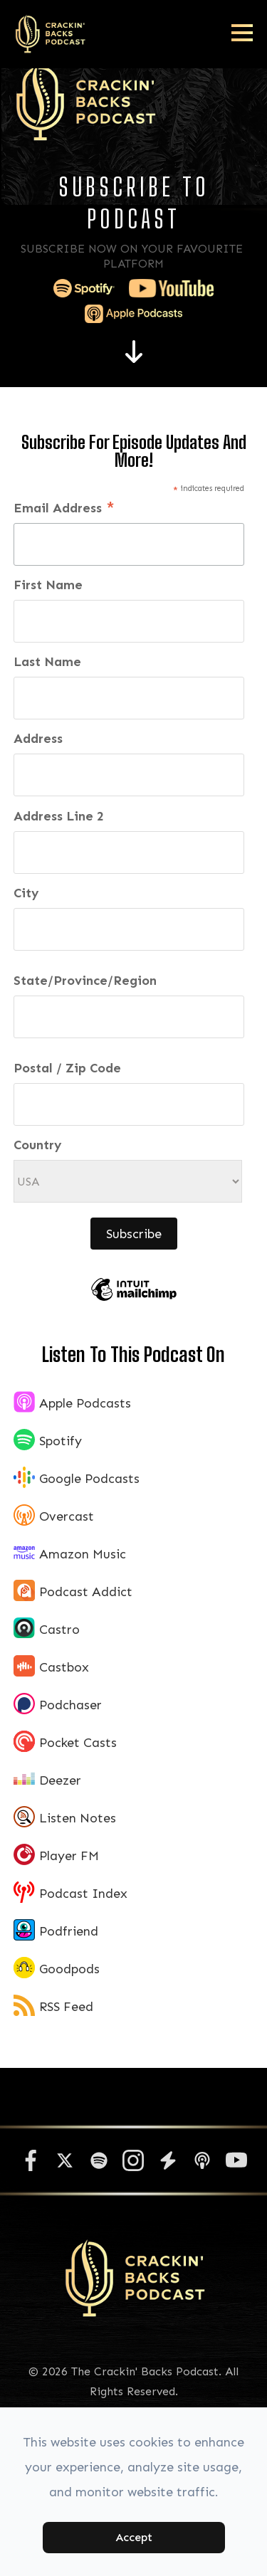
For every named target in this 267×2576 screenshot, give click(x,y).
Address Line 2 (59, 816)
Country (38, 1145)
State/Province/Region (85, 980)
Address (38, 738)
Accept (133, 2537)
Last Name (47, 662)
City (26, 893)
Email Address (64, 509)
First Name (48, 585)
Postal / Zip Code (67, 1068)
